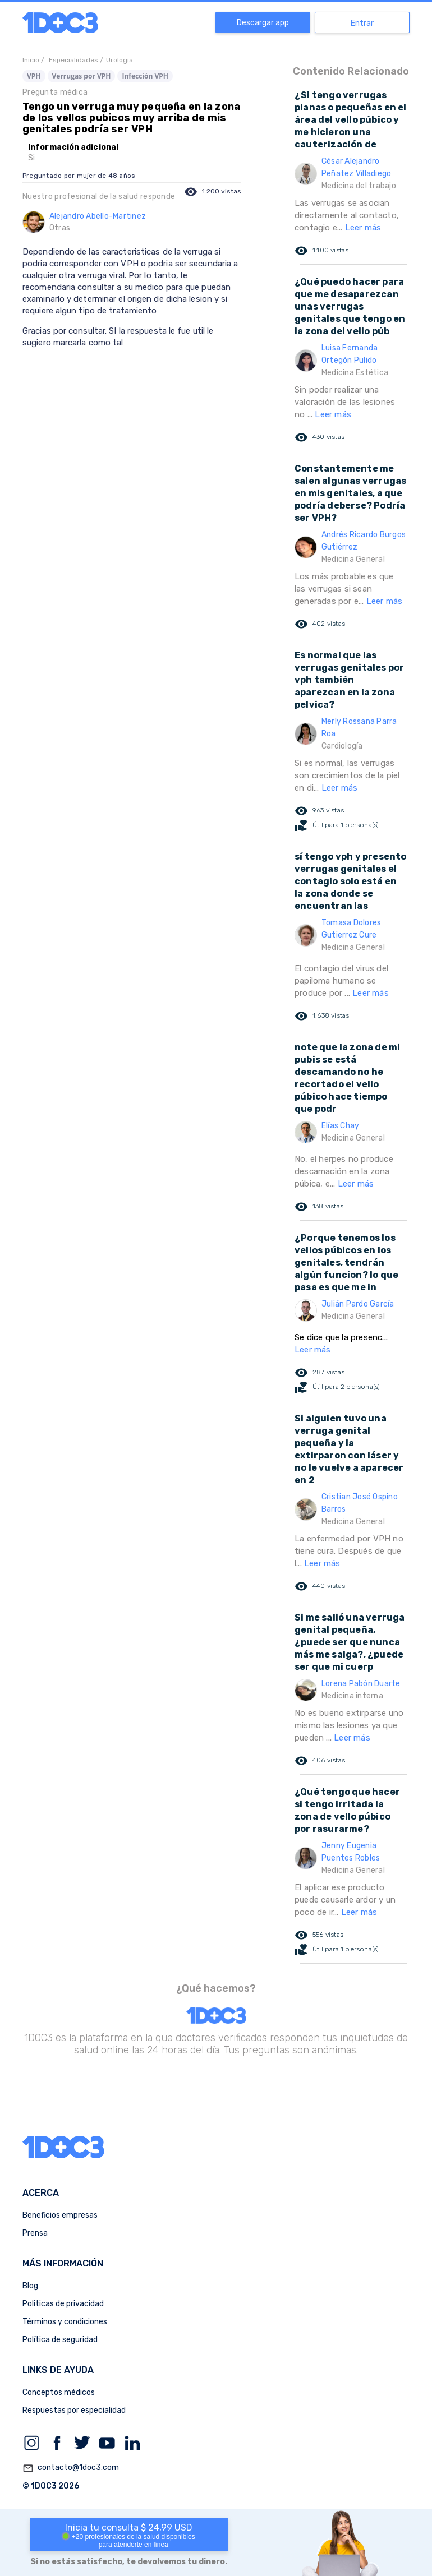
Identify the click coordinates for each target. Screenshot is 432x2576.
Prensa (35, 2233)
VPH (34, 76)
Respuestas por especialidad (74, 2410)
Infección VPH (145, 76)
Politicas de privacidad (63, 2304)
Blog (30, 2286)
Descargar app (263, 22)
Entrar (362, 23)
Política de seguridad (60, 2339)
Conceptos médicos (58, 2392)
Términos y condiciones (64, 2321)
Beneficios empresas (60, 2215)
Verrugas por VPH (81, 76)
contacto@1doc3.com (70, 2468)
